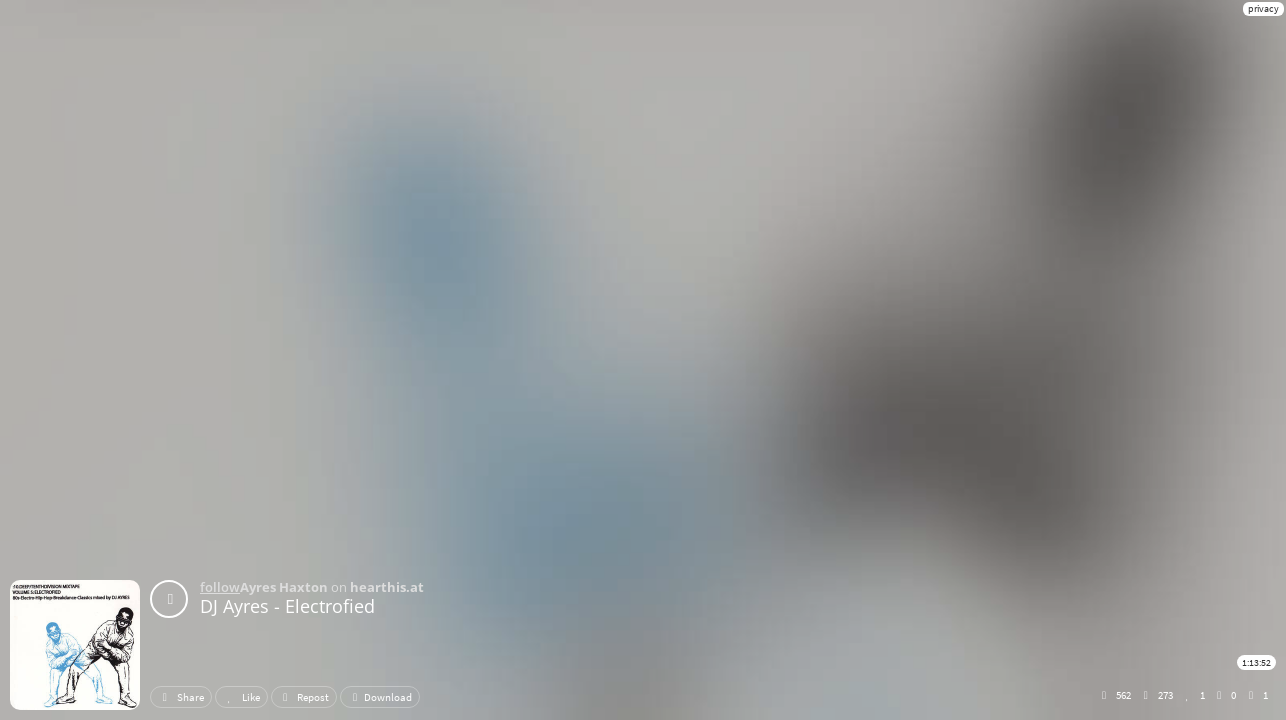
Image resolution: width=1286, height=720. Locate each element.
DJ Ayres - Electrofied (287, 606)
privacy (1263, 8)
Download (380, 697)
